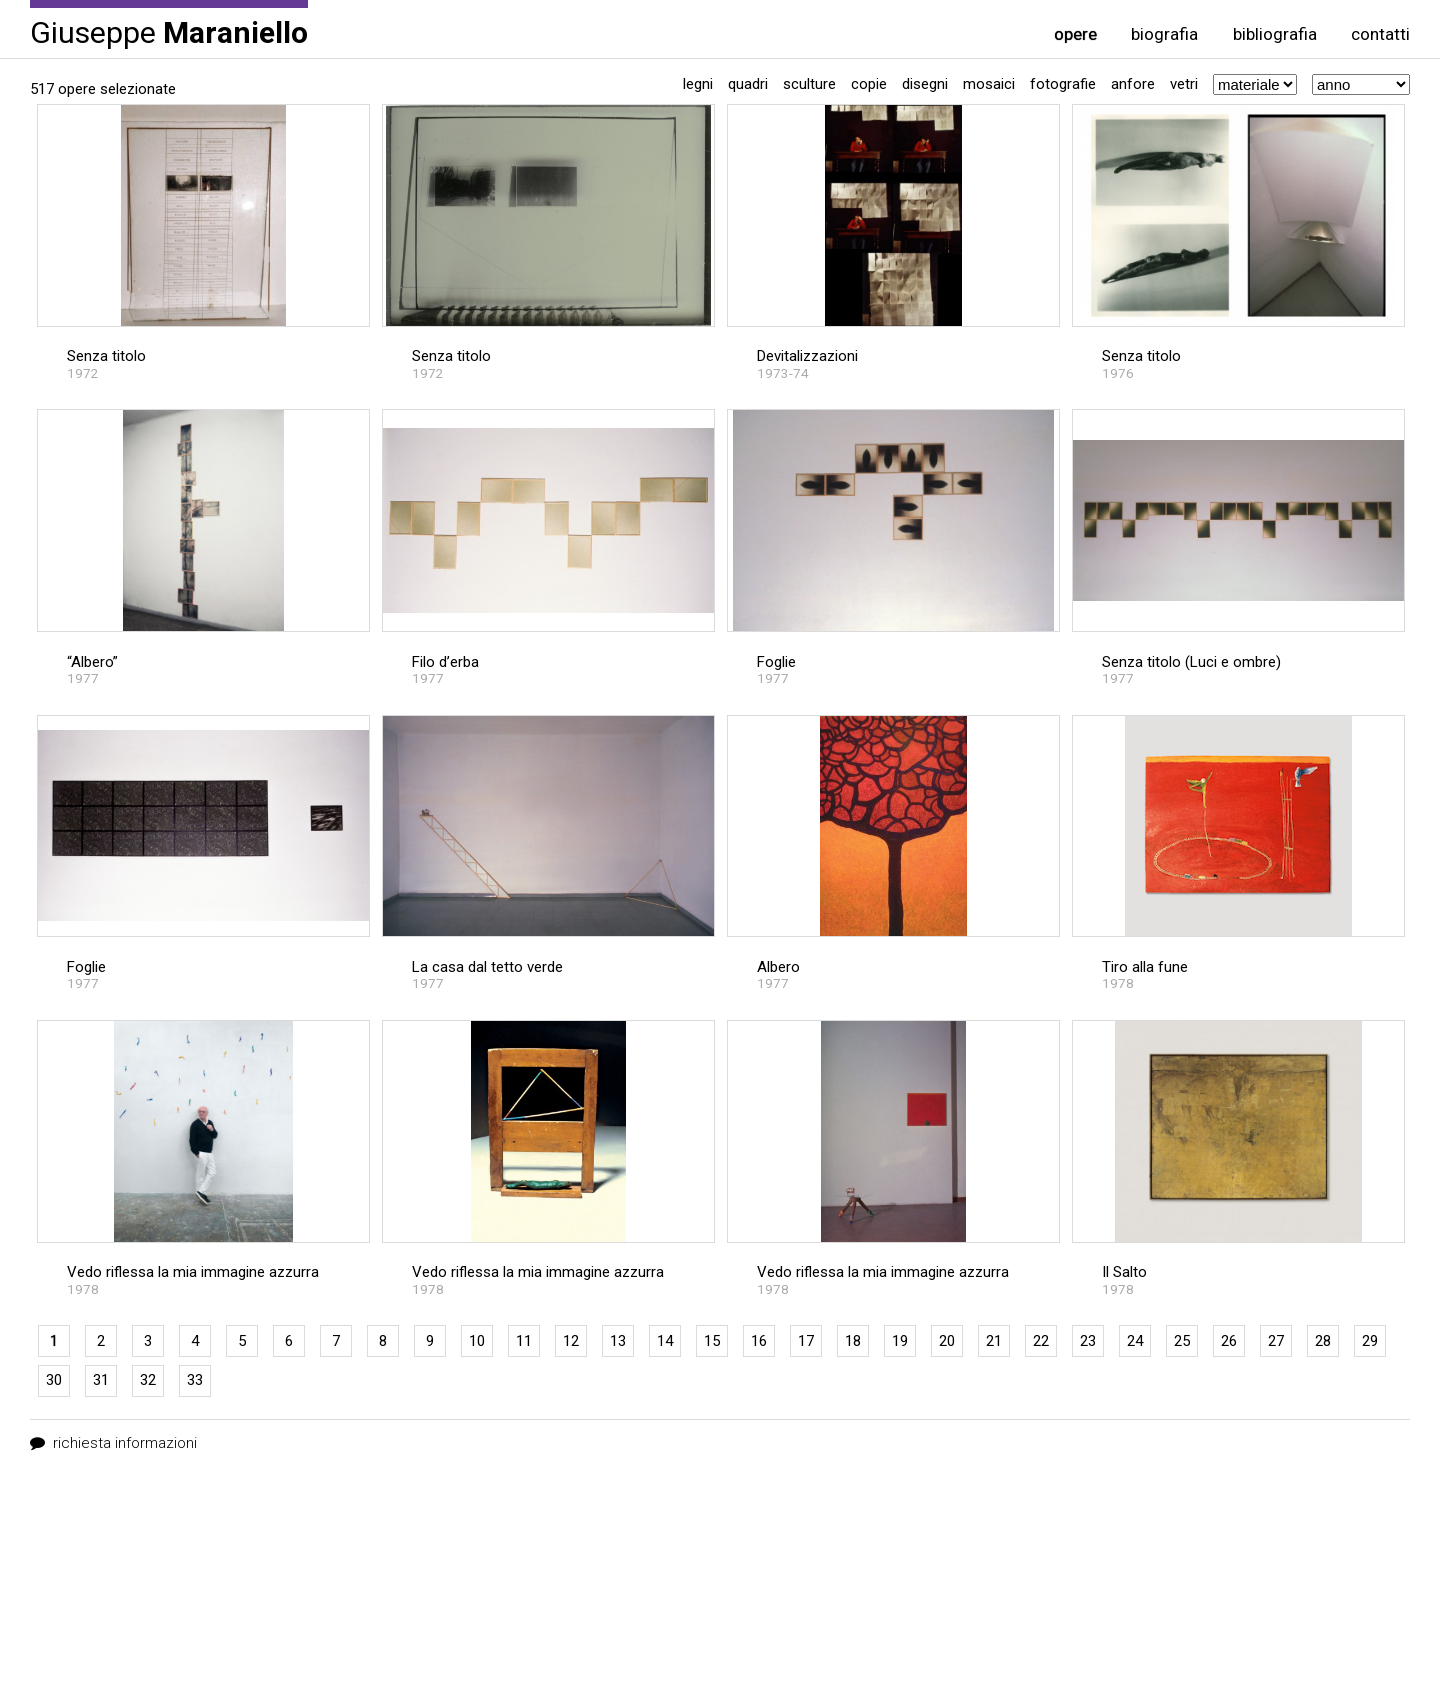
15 (712, 1341)
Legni (698, 84)
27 (1276, 1341)
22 (1041, 1341)
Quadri (748, 84)
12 (571, 1341)
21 (994, 1341)
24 (1135, 1341)
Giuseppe (169, 31)
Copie (869, 84)
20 (947, 1341)
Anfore (1133, 84)
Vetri (1184, 84)
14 (665, 1341)
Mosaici (989, 84)
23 (1088, 1341)
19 (900, 1341)
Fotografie (1063, 84)
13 (618, 1341)
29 (1370, 1341)
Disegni (925, 84)
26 (1229, 1341)
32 (148, 1380)
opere (1075, 34)
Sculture (809, 84)
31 (101, 1380)
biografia (1164, 34)
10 (477, 1341)
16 (759, 1341)
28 (1323, 1341)
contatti (1380, 34)
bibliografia (1275, 34)
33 (195, 1380)
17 (806, 1341)
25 (1182, 1341)
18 (853, 1341)
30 (54, 1380)
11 (524, 1341)
